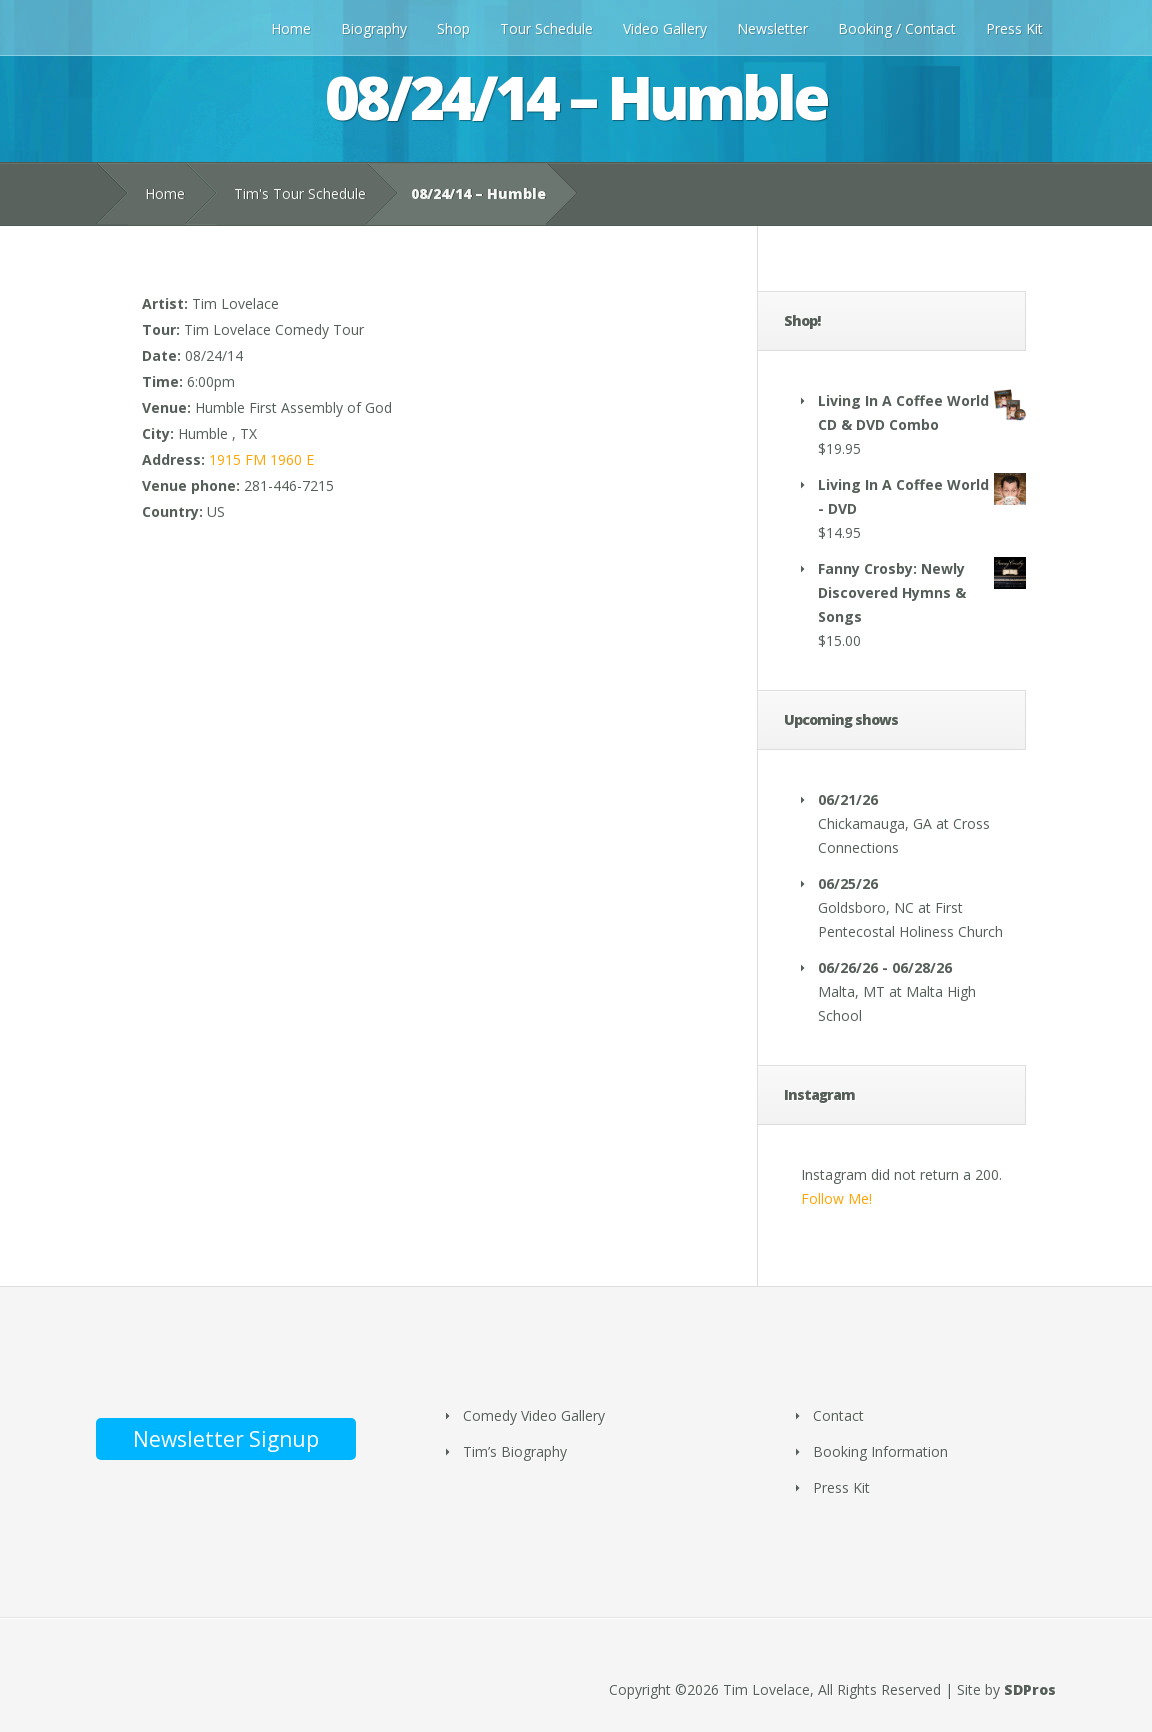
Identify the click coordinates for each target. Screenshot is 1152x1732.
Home (291, 28)
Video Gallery (665, 28)
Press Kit (1014, 28)
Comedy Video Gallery (534, 1415)
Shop (453, 28)
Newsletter (772, 28)
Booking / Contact (897, 28)
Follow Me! (836, 1198)
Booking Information (880, 1451)
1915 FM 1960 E (261, 459)
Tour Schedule (546, 28)
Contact (838, 1415)
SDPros (1030, 1689)
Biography (374, 28)
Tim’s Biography (515, 1451)
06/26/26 (848, 967)
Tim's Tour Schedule (300, 193)
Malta (836, 991)
